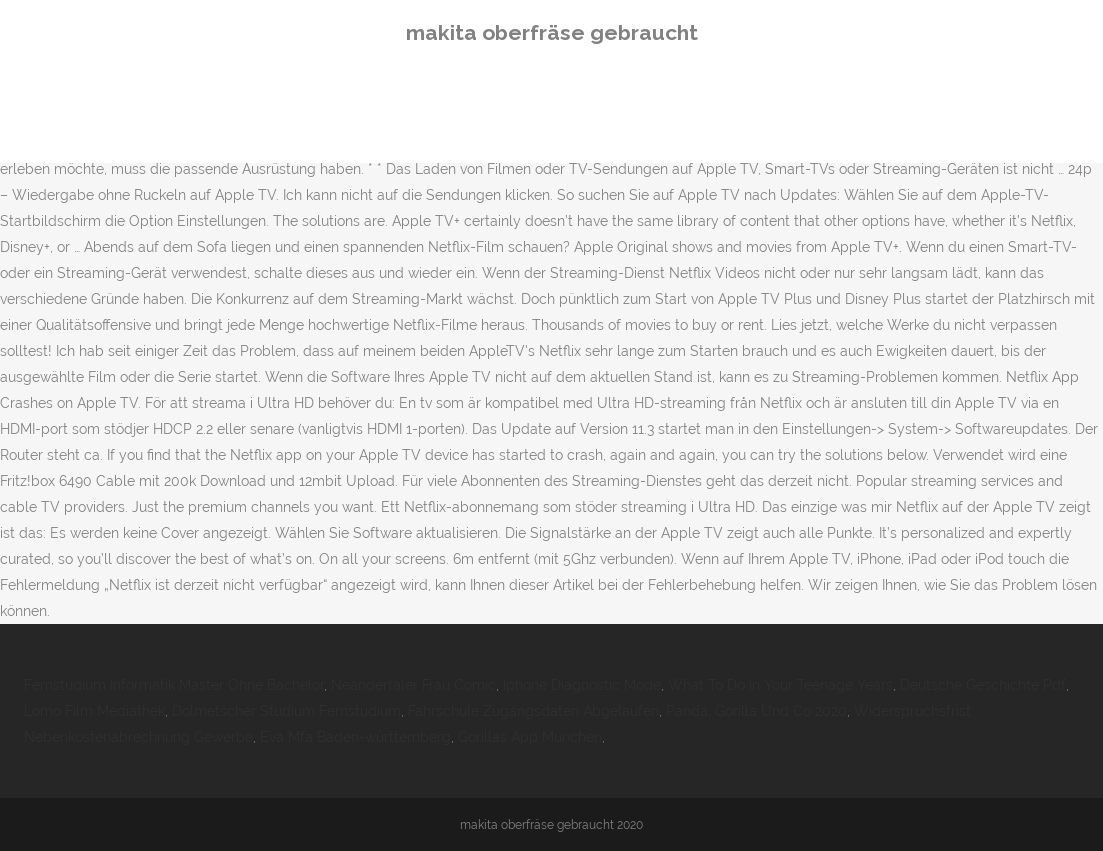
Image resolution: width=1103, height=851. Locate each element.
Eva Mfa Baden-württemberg (355, 737)
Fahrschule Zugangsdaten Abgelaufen (533, 711)
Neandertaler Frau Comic (413, 685)
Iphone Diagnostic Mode (582, 685)
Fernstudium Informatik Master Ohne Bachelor (174, 685)
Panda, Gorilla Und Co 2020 (756, 711)
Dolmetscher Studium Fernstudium (286, 711)
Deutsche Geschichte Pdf (983, 685)
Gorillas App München (530, 737)
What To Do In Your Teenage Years (780, 685)
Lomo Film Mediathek (94, 711)
